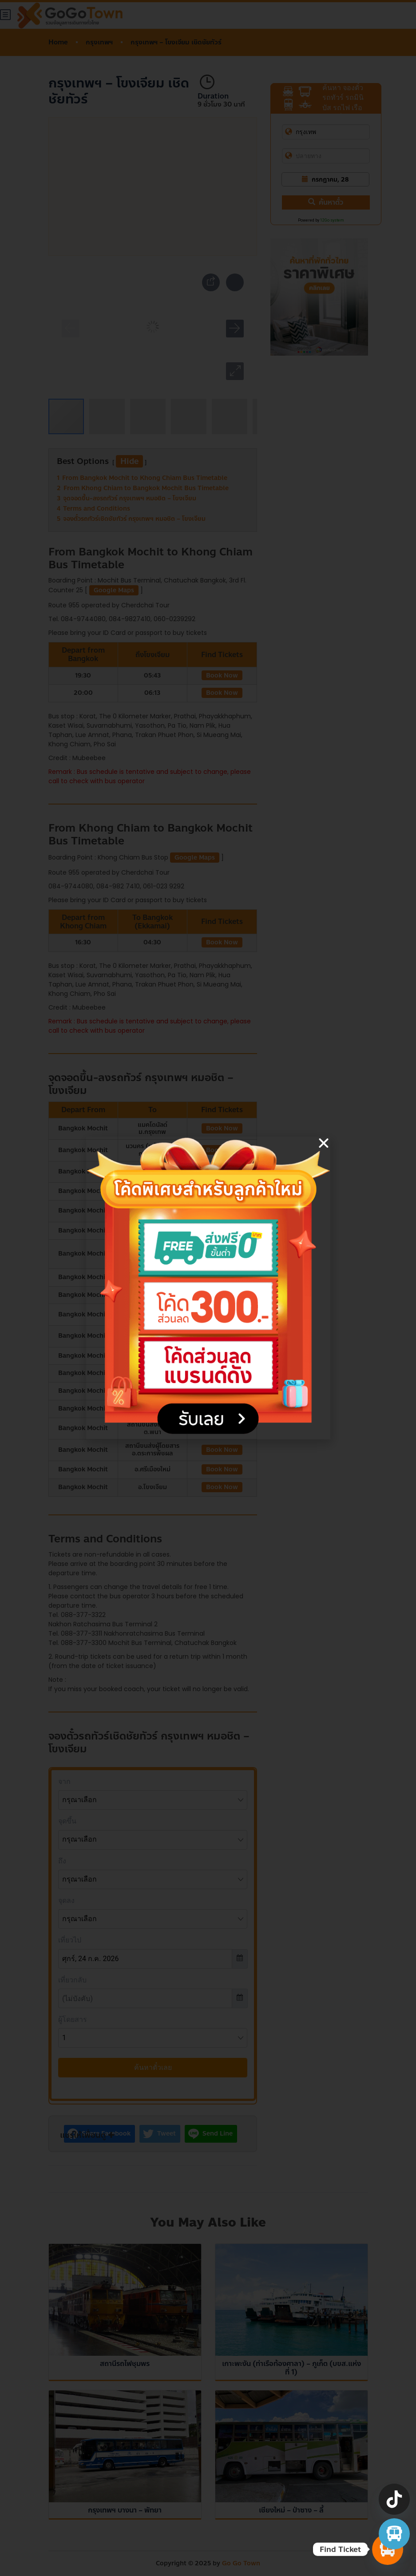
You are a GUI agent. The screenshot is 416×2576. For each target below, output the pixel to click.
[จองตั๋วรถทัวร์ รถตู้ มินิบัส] (394, 2533)
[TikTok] (394, 2499)
